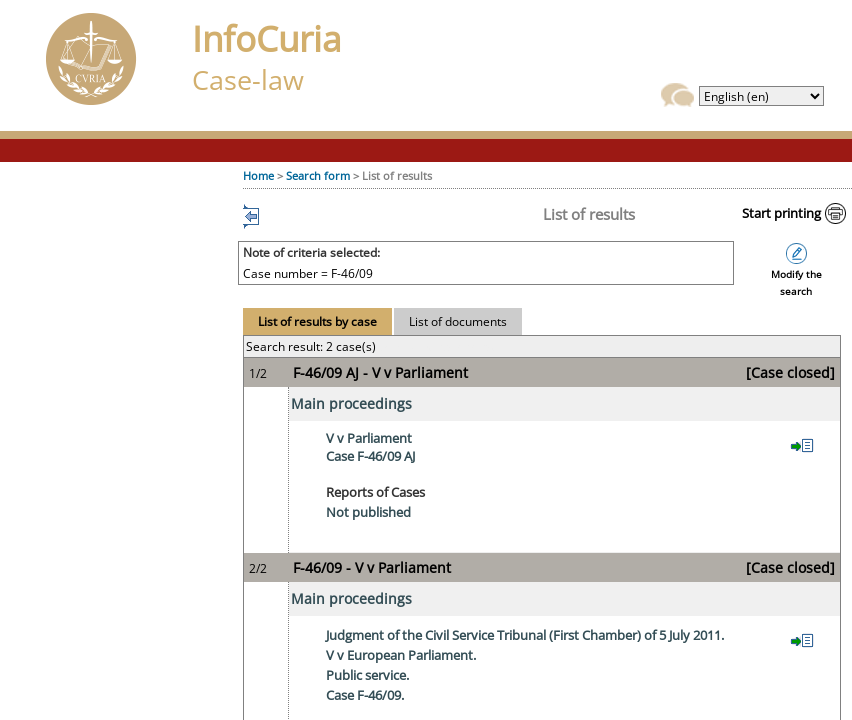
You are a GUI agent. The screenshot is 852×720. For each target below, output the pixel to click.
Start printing (781, 213)
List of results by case (317, 321)
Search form (318, 175)
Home (258, 175)
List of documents (458, 321)
